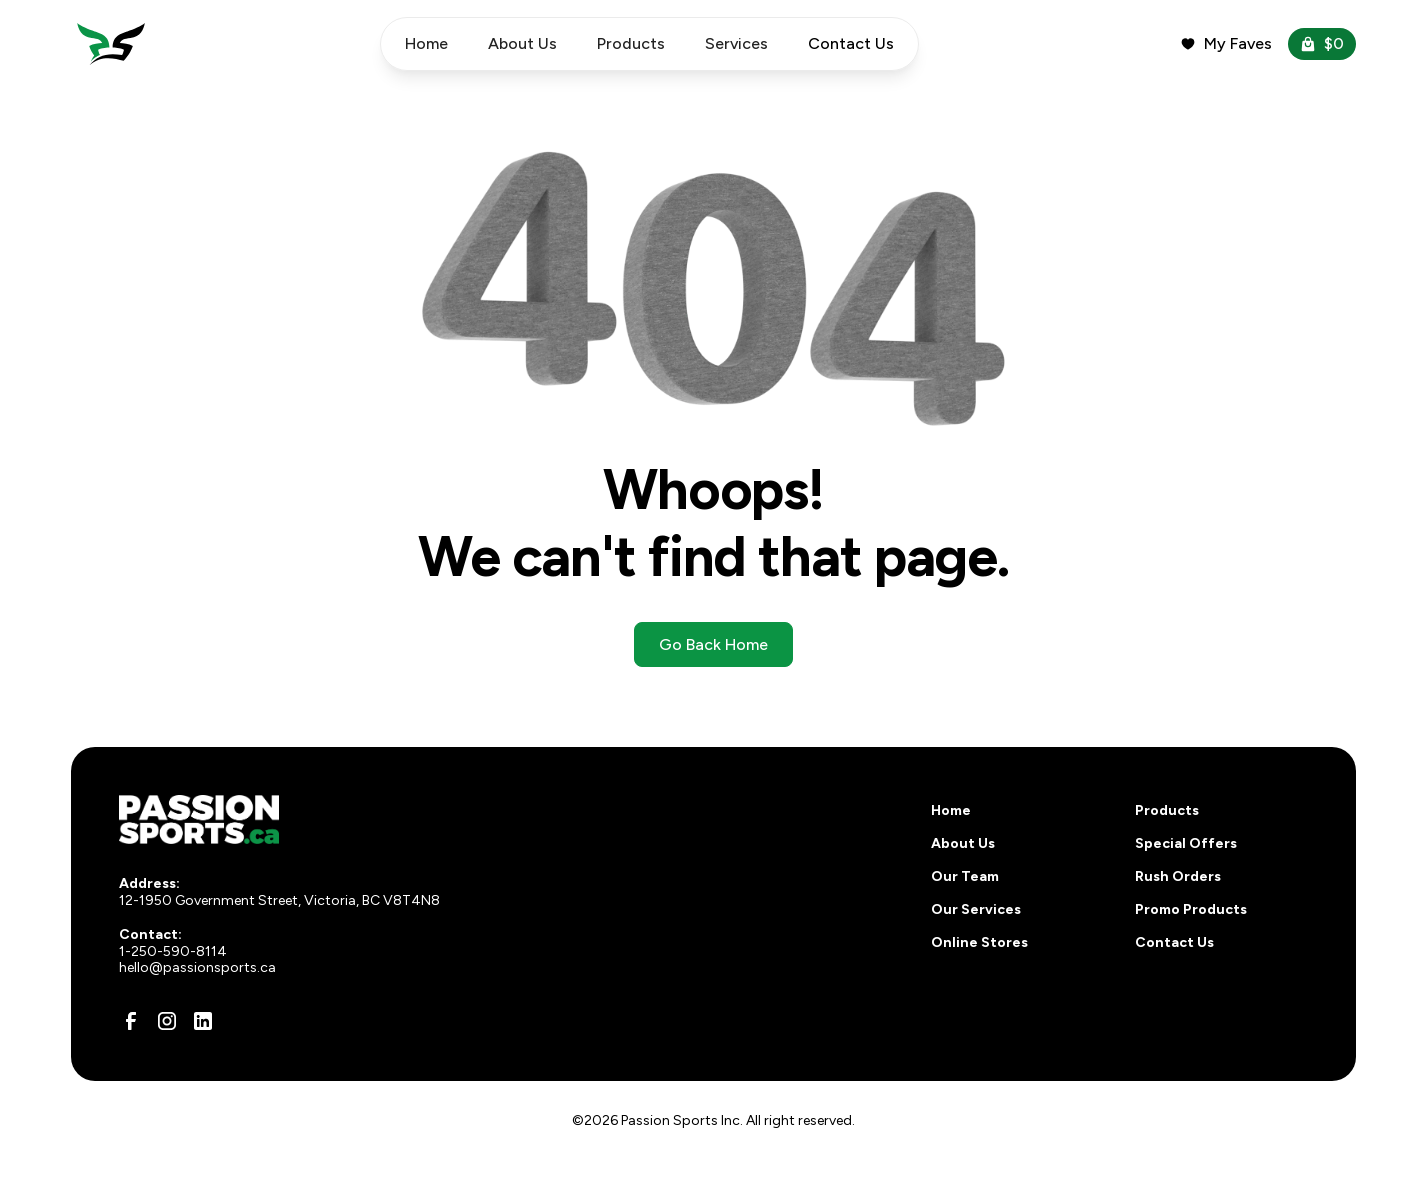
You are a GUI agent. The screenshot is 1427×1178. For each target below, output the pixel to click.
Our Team (965, 876)
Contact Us (1174, 942)
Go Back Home (713, 644)
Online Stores (979, 942)
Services (736, 43)
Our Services (976, 909)
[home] (111, 44)
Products (631, 43)
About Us (522, 43)
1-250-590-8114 (173, 951)
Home (426, 43)
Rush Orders (1178, 876)
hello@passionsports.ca (197, 967)
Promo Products (1191, 909)
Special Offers (1186, 843)
